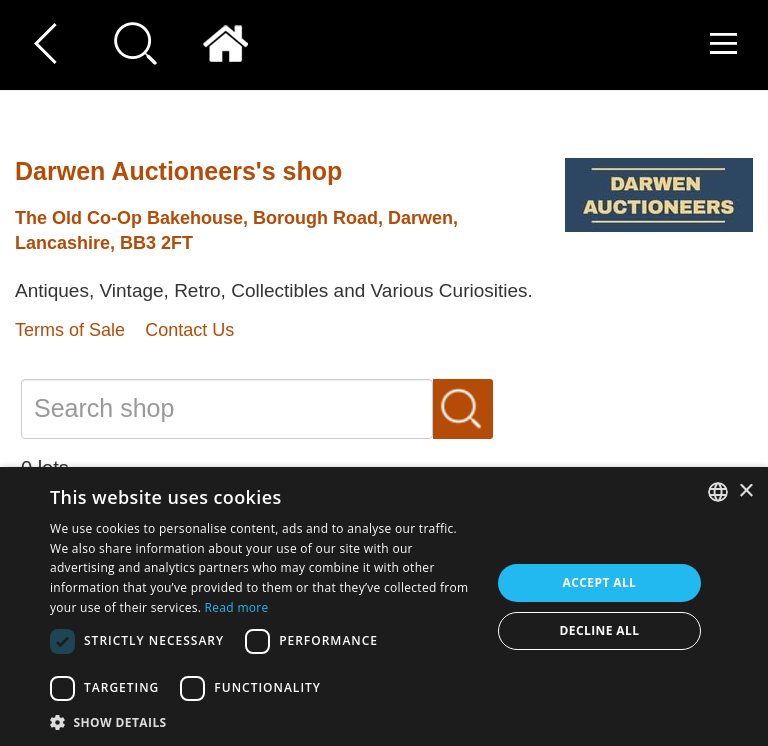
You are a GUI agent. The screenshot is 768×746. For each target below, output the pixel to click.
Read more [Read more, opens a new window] (237, 607)
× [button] (745, 491)
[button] (264, 721)
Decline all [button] (600, 630)
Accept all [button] (600, 582)
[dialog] (384, 606)
